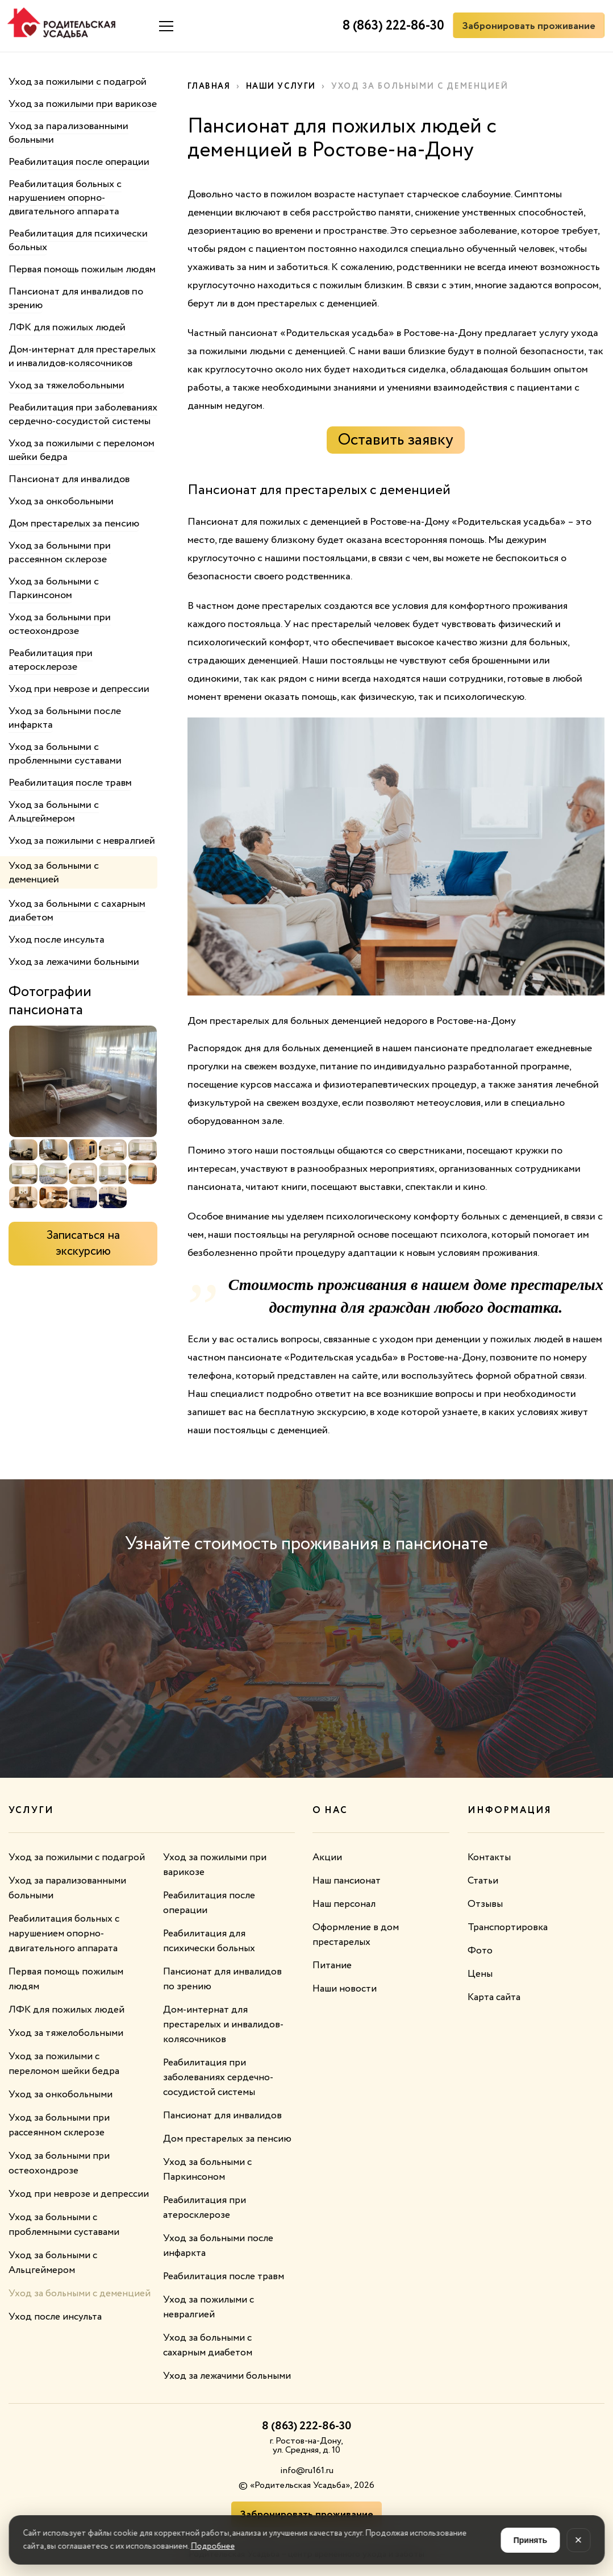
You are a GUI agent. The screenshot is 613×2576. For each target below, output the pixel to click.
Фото (480, 1950)
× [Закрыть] (578, 2540)
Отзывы (485, 1904)
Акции (327, 1857)
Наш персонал (345, 1904)
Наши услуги (284, 86)
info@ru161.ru (306, 2470)
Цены (480, 1974)
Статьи (483, 1880)
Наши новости (345, 1988)
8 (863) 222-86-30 (390, 26)
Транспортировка (508, 1927)
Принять (530, 2540)
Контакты (490, 1857)
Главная (209, 86)
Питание (332, 1965)
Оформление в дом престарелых (356, 1934)
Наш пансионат (348, 1880)
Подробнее (212, 2546)
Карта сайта (496, 1997)
